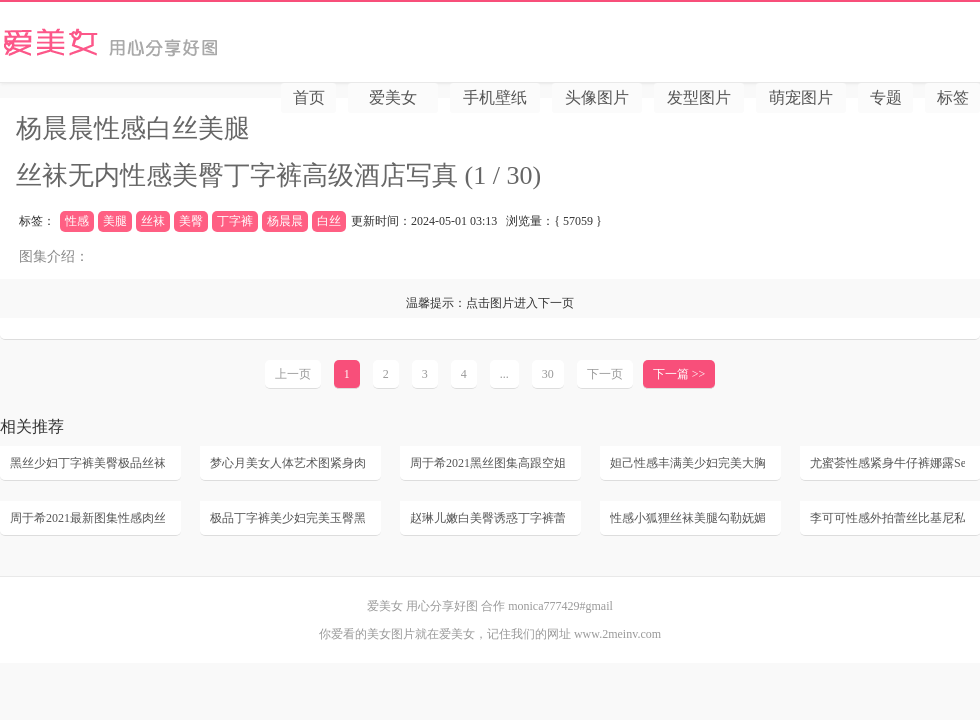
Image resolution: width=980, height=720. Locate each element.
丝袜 (153, 221)
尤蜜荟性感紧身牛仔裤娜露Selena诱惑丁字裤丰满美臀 (887, 463)
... (504, 374)
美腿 (115, 221)
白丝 (329, 221)
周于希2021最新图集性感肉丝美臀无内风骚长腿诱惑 (87, 518)
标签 (953, 97)
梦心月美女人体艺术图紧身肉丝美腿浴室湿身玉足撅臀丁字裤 (287, 463)
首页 (309, 97)
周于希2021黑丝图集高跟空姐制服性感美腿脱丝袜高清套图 (487, 463)
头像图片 (597, 97)
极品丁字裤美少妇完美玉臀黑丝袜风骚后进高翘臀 (287, 518)
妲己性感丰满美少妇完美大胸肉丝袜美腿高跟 (687, 463)
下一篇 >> (679, 374)
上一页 (293, 374)
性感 (77, 221)
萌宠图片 (801, 97)
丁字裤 (235, 221)
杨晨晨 (285, 221)
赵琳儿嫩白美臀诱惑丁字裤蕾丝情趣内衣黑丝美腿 (487, 518)
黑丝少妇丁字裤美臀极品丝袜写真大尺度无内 (87, 463)
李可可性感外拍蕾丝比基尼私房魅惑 (887, 518)
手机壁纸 (495, 97)
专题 (886, 97)
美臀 (191, 221)
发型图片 (699, 97)
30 (548, 374)
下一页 (605, 374)
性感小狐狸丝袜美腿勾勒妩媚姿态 (687, 518)
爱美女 (176, 42)
